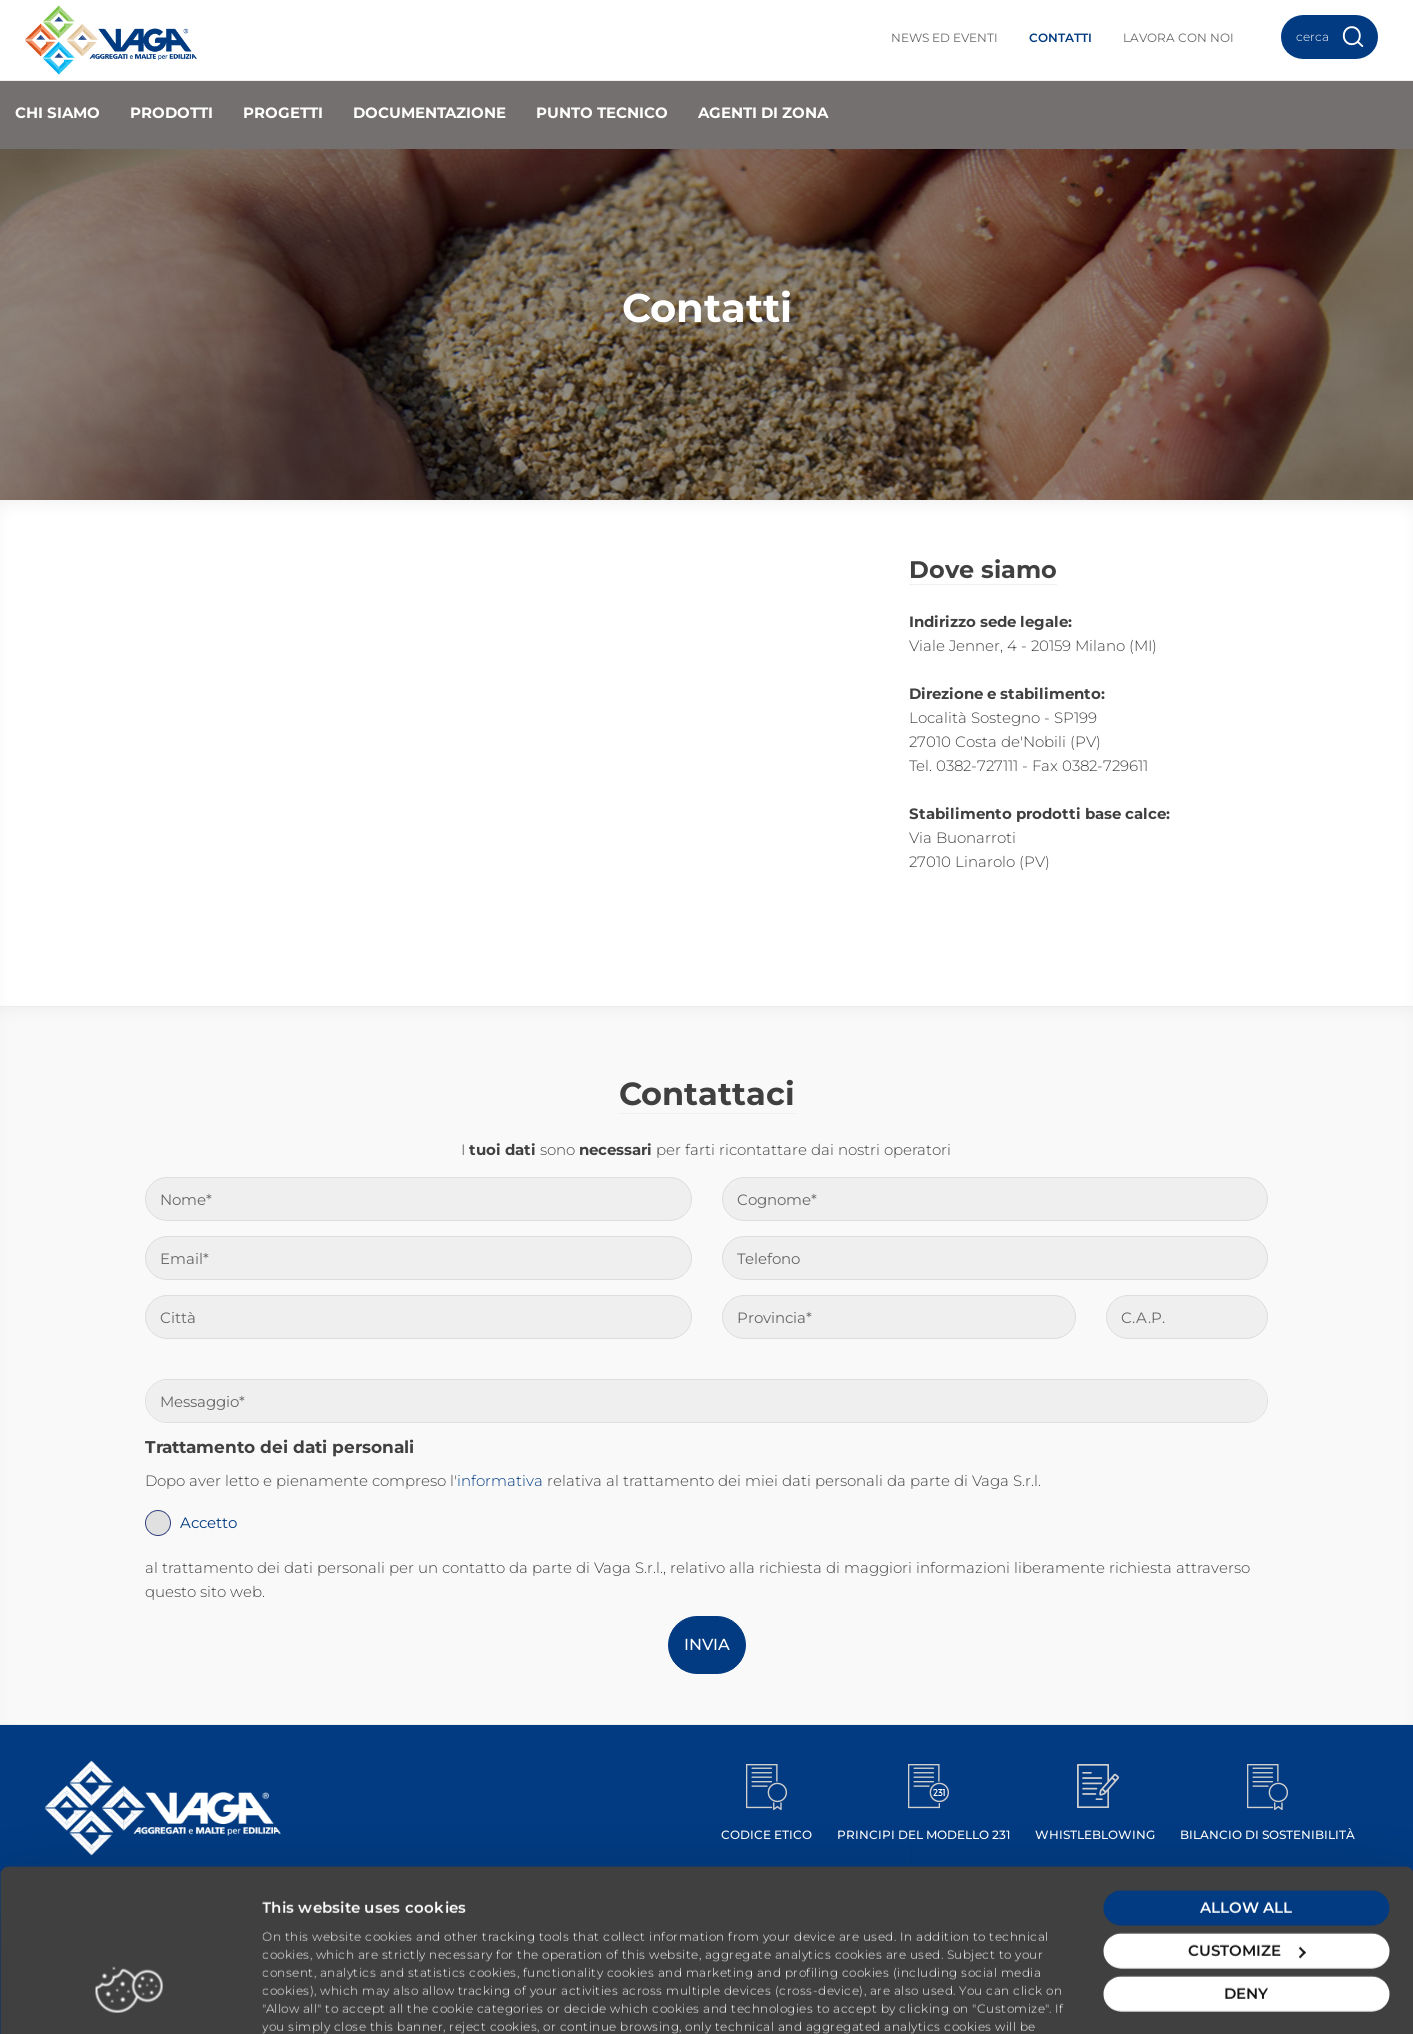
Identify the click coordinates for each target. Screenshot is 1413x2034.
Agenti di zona (763, 112)
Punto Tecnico (602, 112)
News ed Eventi (944, 37)
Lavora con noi (1178, 37)
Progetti (283, 112)
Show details (311, 1994)
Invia (707, 1644)
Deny (1246, 1914)
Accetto (208, 1522)
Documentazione (429, 112)
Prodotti (171, 112)
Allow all (1246, 1828)
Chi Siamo (57, 112)
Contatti (1060, 37)
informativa (500, 1480)
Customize (1246, 1871)
